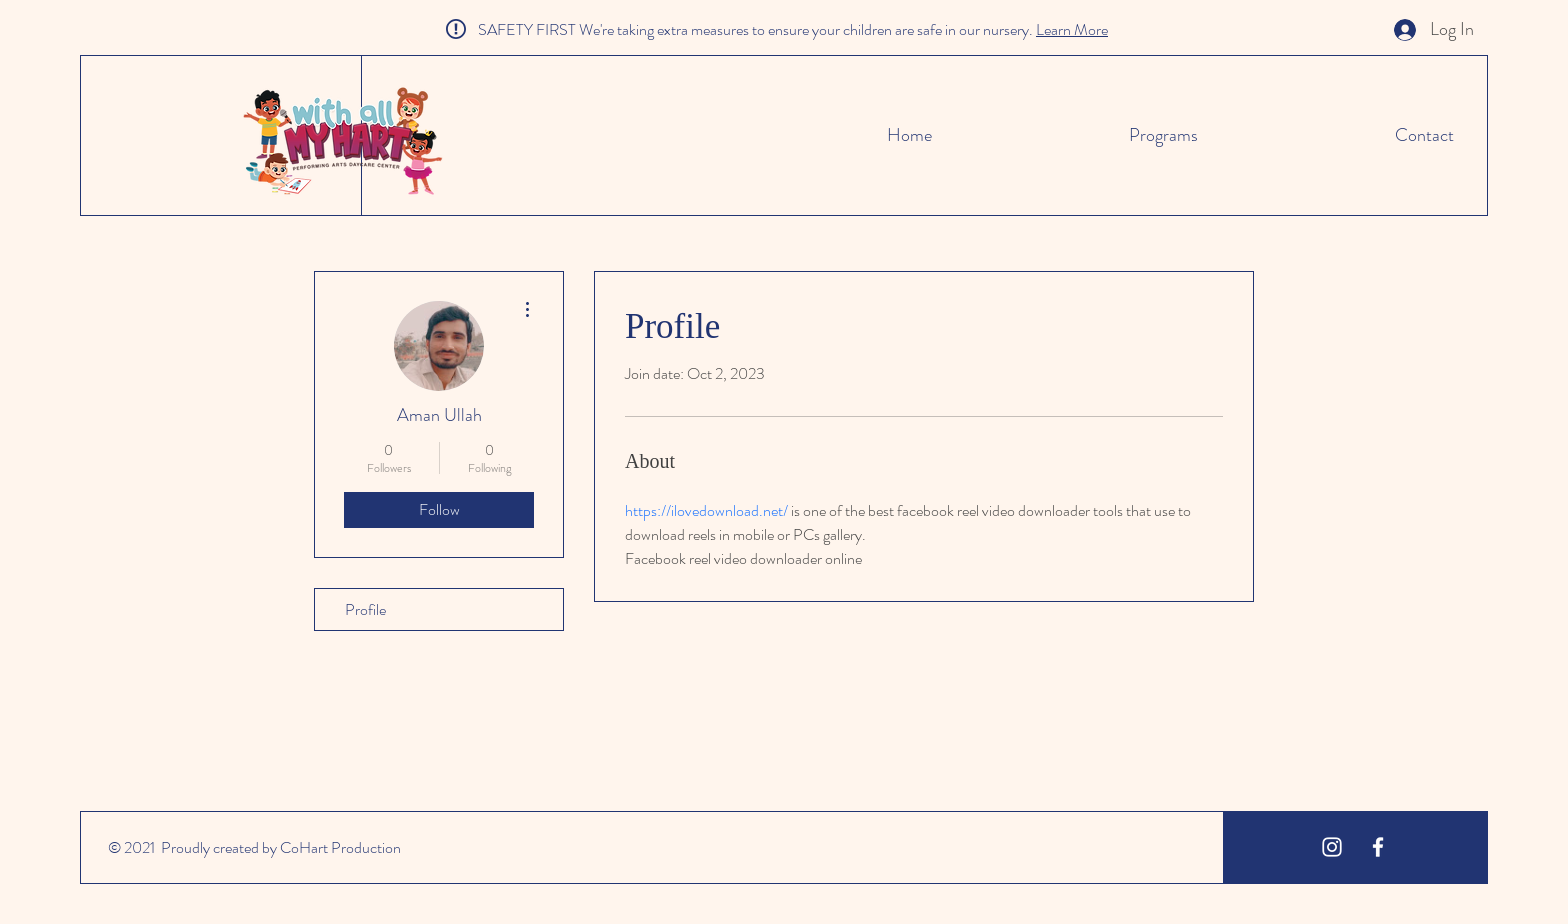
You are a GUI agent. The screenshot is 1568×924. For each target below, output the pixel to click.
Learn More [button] (1072, 29)
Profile (365, 609)
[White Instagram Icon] (1332, 847)
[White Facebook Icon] (1378, 847)
